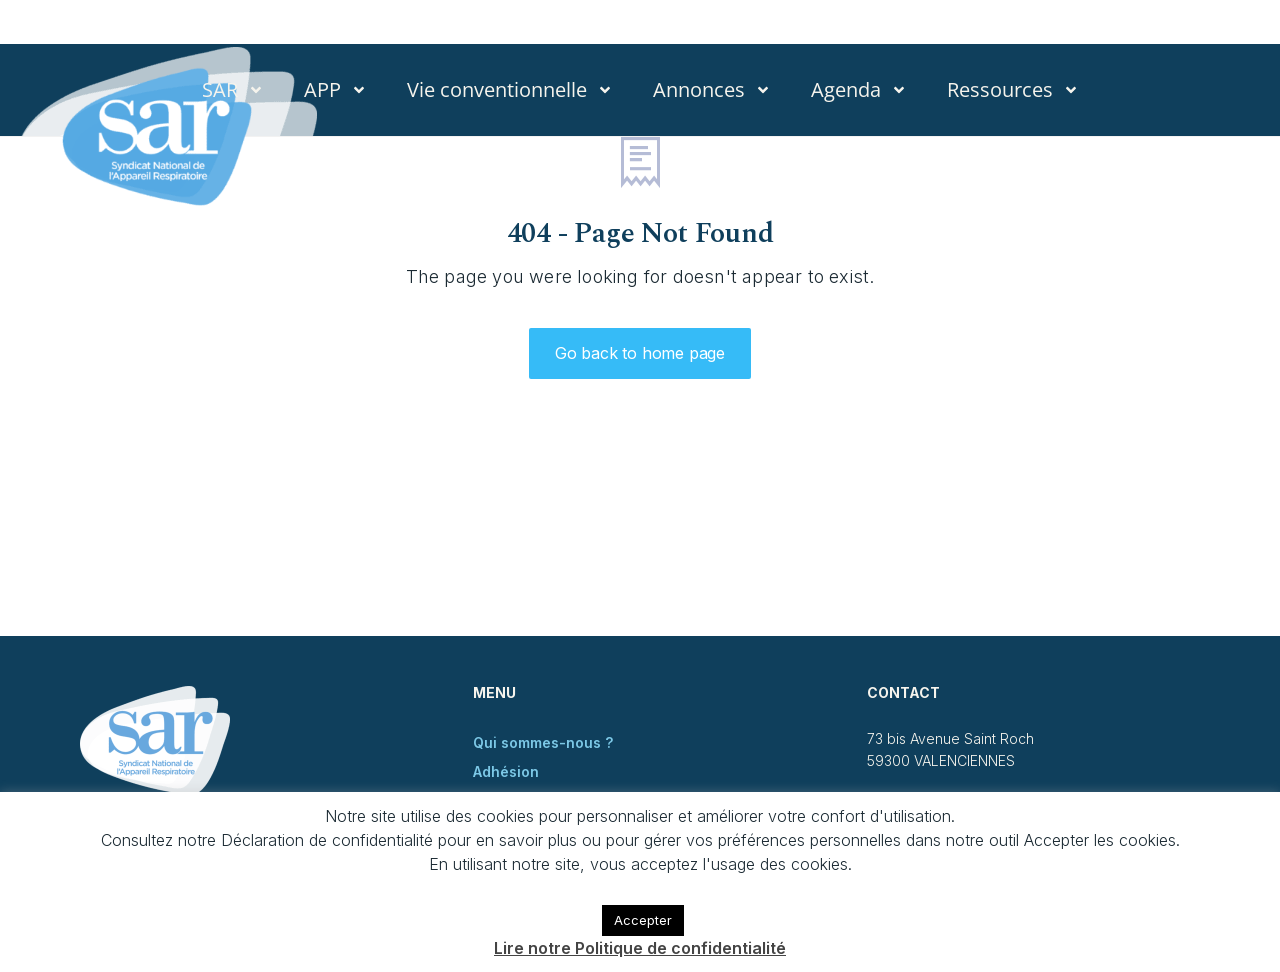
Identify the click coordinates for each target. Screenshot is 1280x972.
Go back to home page (640, 353)
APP (335, 90)
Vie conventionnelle (510, 90)
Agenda (859, 90)
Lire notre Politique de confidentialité (640, 948)
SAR (233, 90)
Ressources (1013, 90)
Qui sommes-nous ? (543, 742)
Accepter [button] (643, 920)
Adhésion (506, 771)
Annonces (712, 90)
